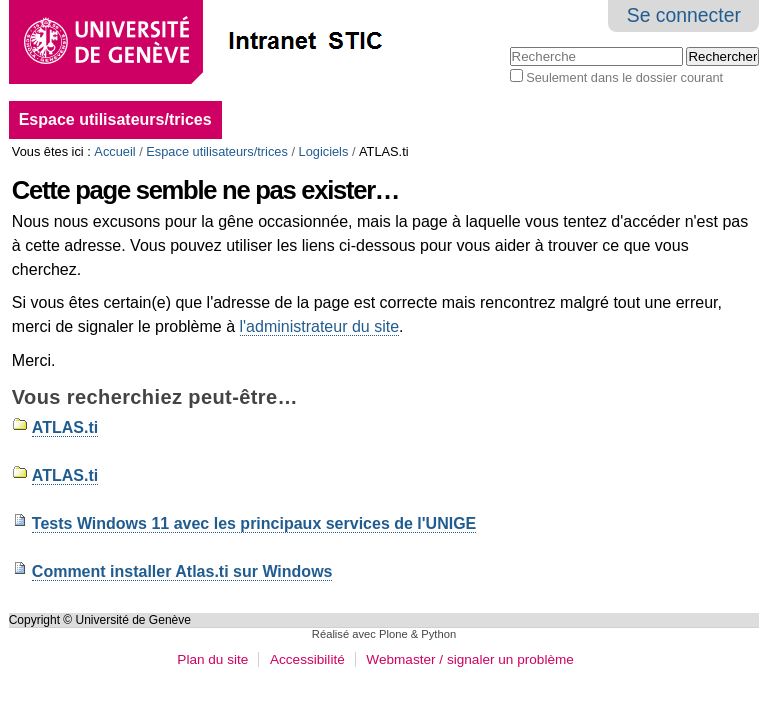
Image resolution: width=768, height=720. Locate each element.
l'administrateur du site (320, 326)
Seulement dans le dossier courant (624, 77)
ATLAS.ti (65, 427)
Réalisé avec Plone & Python (384, 634)
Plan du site (212, 659)
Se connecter (684, 15)
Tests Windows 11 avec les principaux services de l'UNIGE (254, 523)
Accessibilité (307, 659)
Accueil (114, 151)
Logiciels (324, 151)
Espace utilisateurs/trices (115, 119)
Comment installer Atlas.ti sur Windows (182, 571)
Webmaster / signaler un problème (470, 659)
